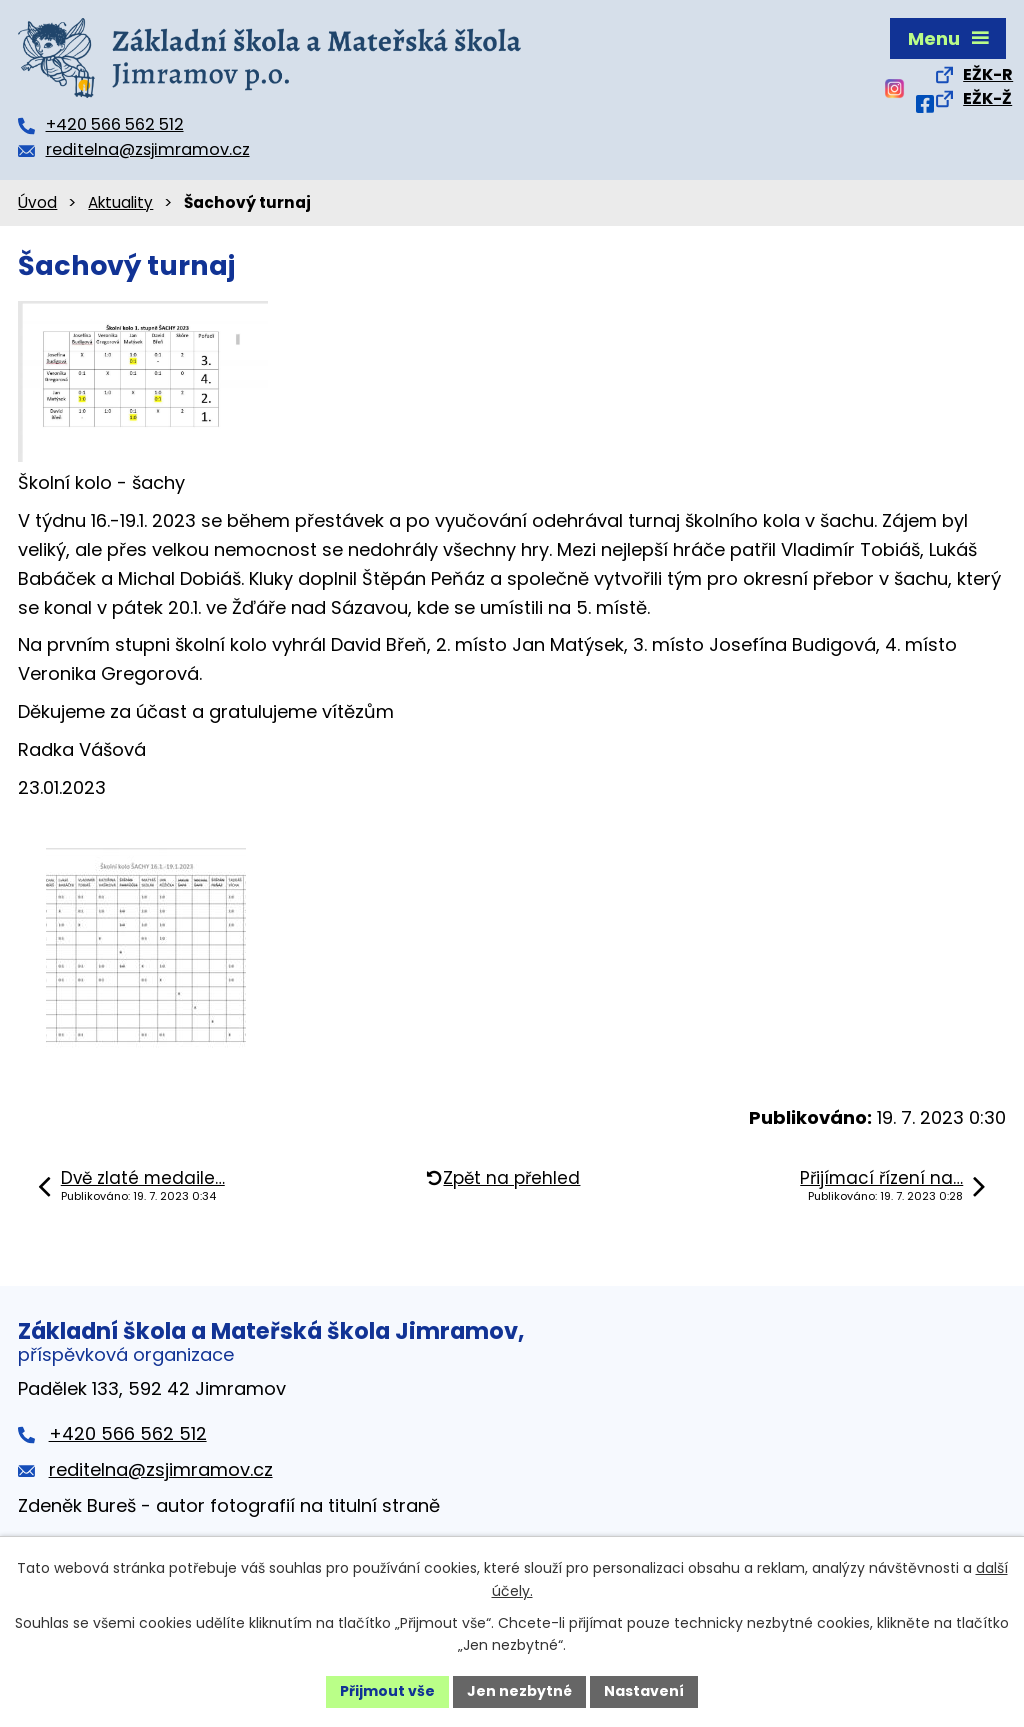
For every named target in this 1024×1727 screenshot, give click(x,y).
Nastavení (644, 1691)
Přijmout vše (387, 1691)
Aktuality (120, 202)
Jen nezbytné (519, 1691)
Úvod (37, 202)
